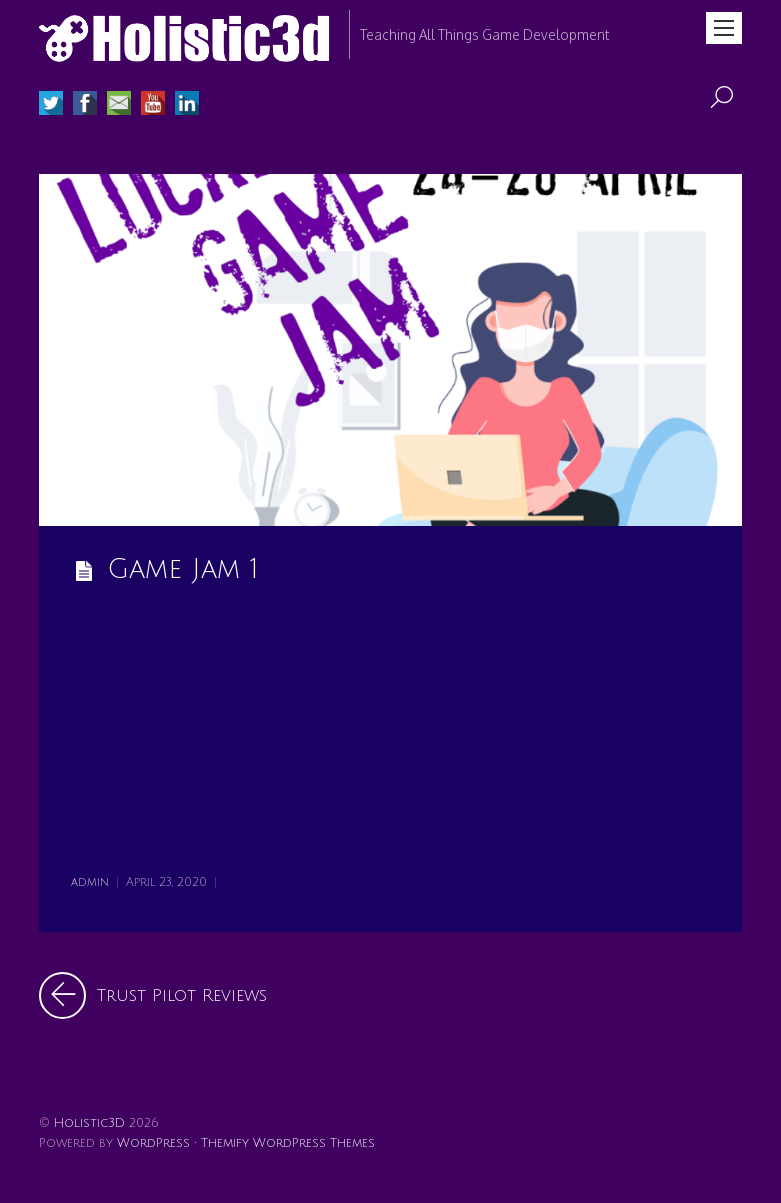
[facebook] (85, 105)
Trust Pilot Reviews (153, 995)
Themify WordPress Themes (288, 1143)
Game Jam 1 (183, 569)
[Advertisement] (391, 733)
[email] (119, 105)
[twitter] (51, 105)
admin (90, 882)
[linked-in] (187, 105)
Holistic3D (89, 1123)
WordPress (153, 1143)
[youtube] (153, 105)
